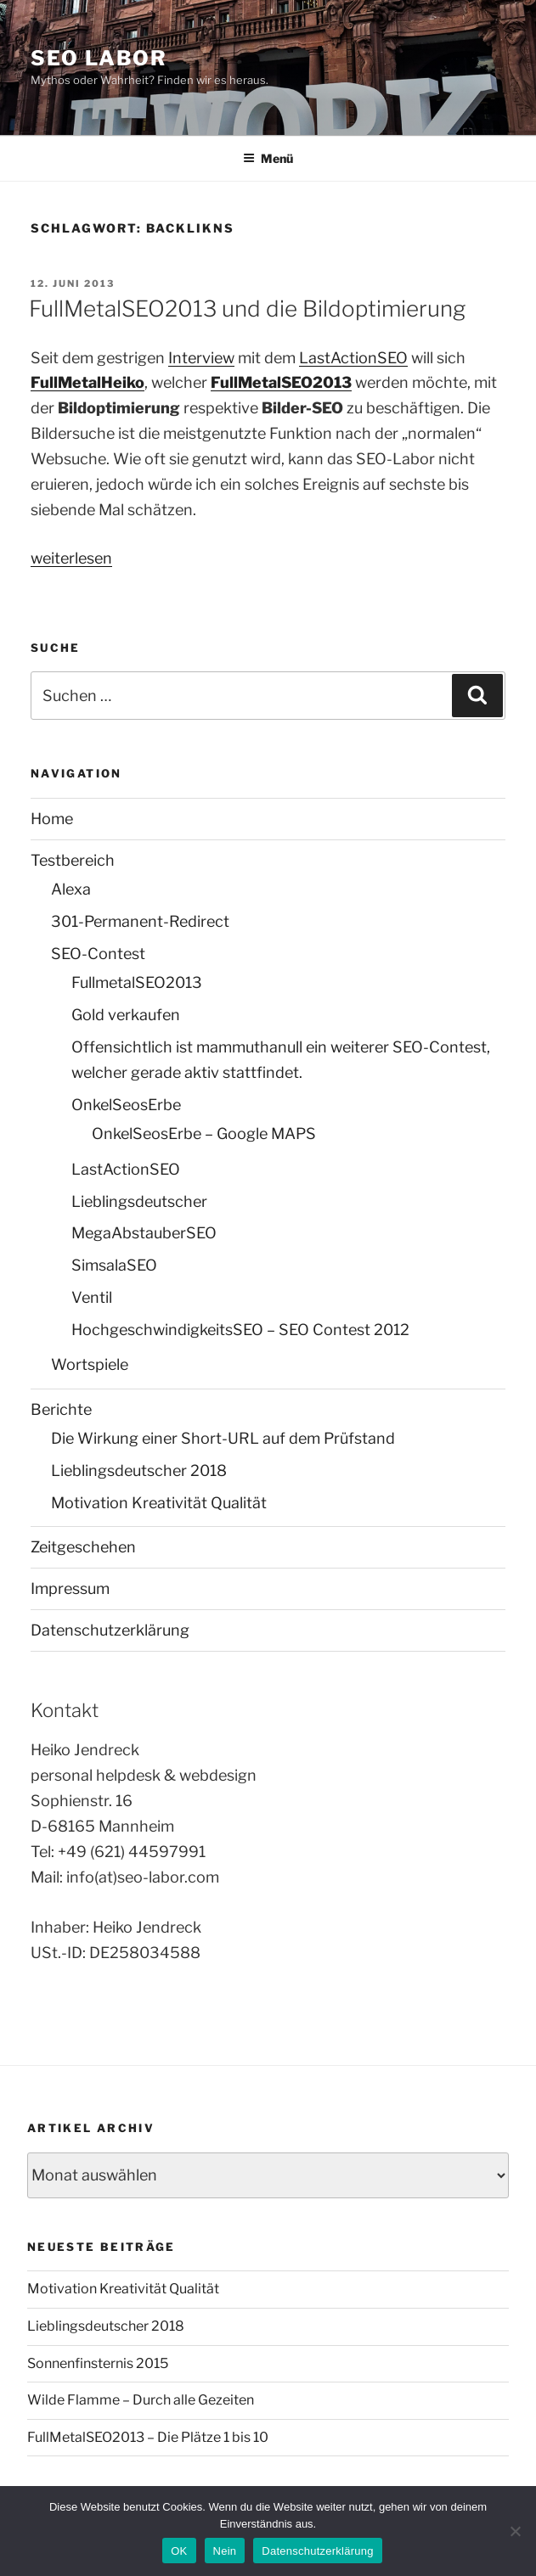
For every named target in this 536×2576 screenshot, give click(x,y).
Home (52, 819)
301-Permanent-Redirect (140, 921)
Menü (268, 158)
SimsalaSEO (114, 1265)
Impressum (70, 1588)
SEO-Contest (98, 953)
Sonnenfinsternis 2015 (97, 2363)
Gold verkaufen (125, 1015)
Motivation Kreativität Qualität (159, 1503)
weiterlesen (71, 558)
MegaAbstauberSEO (144, 1233)
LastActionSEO (353, 358)
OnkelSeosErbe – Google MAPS (204, 1133)
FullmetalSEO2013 (136, 982)
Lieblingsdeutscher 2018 (139, 1470)
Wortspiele (89, 1364)
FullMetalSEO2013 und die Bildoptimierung (247, 308)
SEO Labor (99, 58)
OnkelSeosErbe (126, 1105)
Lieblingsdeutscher (139, 1201)
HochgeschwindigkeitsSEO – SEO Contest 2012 (240, 1330)
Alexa (71, 889)
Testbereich (73, 860)
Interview (201, 358)
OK (179, 2551)
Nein (225, 2551)
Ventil (91, 1297)
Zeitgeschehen (83, 1547)
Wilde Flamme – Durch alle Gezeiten (140, 2400)
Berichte (61, 1409)
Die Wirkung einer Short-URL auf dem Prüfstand (223, 1438)
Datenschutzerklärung (110, 1630)
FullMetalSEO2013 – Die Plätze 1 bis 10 (147, 2437)
